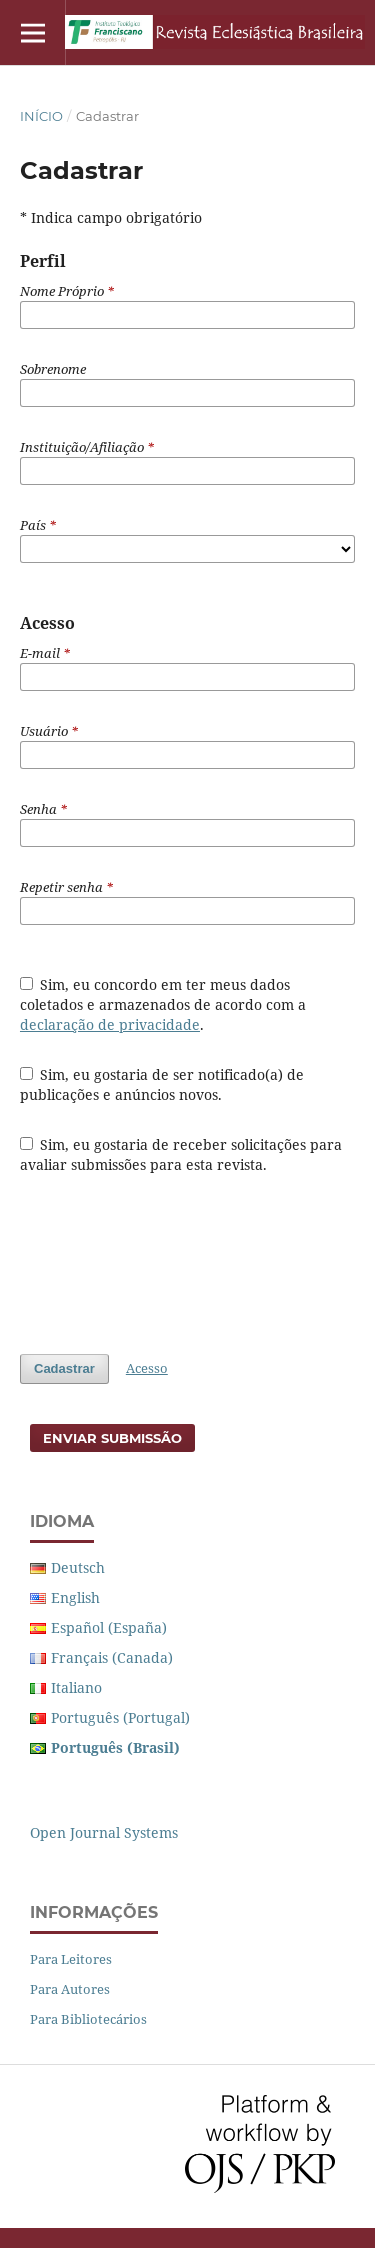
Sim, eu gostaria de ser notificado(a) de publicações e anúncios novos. (162, 1084)
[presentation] (172, 1264)
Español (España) (109, 1627)
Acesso (147, 1368)
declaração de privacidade (110, 1024)
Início (41, 116)
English (75, 1597)
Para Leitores (71, 1959)
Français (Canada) (112, 1657)
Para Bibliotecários (88, 2019)
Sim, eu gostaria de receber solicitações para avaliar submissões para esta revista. (181, 1154)
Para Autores (70, 1989)
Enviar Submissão (112, 1438)
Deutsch (78, 1567)
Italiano (76, 1687)
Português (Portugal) (120, 1717)
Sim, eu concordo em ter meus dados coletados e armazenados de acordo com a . (163, 1004)
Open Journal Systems (104, 1832)
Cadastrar (64, 1368)
